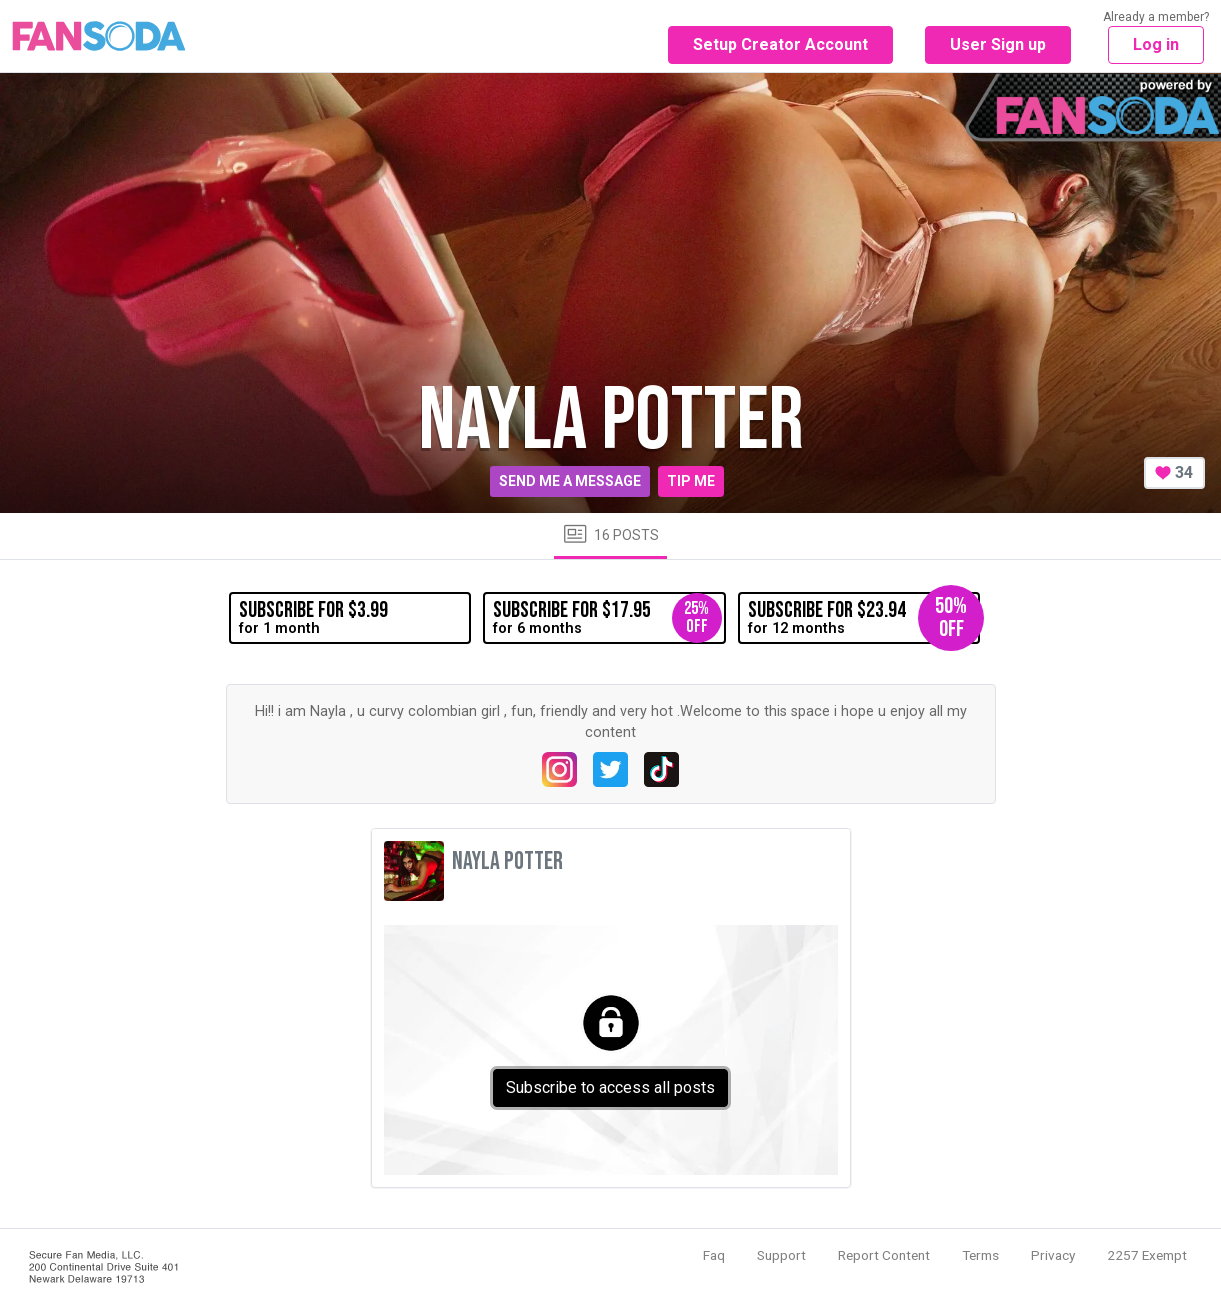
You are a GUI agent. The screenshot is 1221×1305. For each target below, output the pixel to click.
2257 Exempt (1147, 1255)
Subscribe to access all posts (610, 1087)
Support (781, 1255)
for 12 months (864, 618)
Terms (980, 1255)
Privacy (1053, 1255)
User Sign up (998, 44)
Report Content (884, 1255)
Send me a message (570, 481)
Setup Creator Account (780, 44)
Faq (714, 1255)
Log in (1156, 44)
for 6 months (607, 618)
